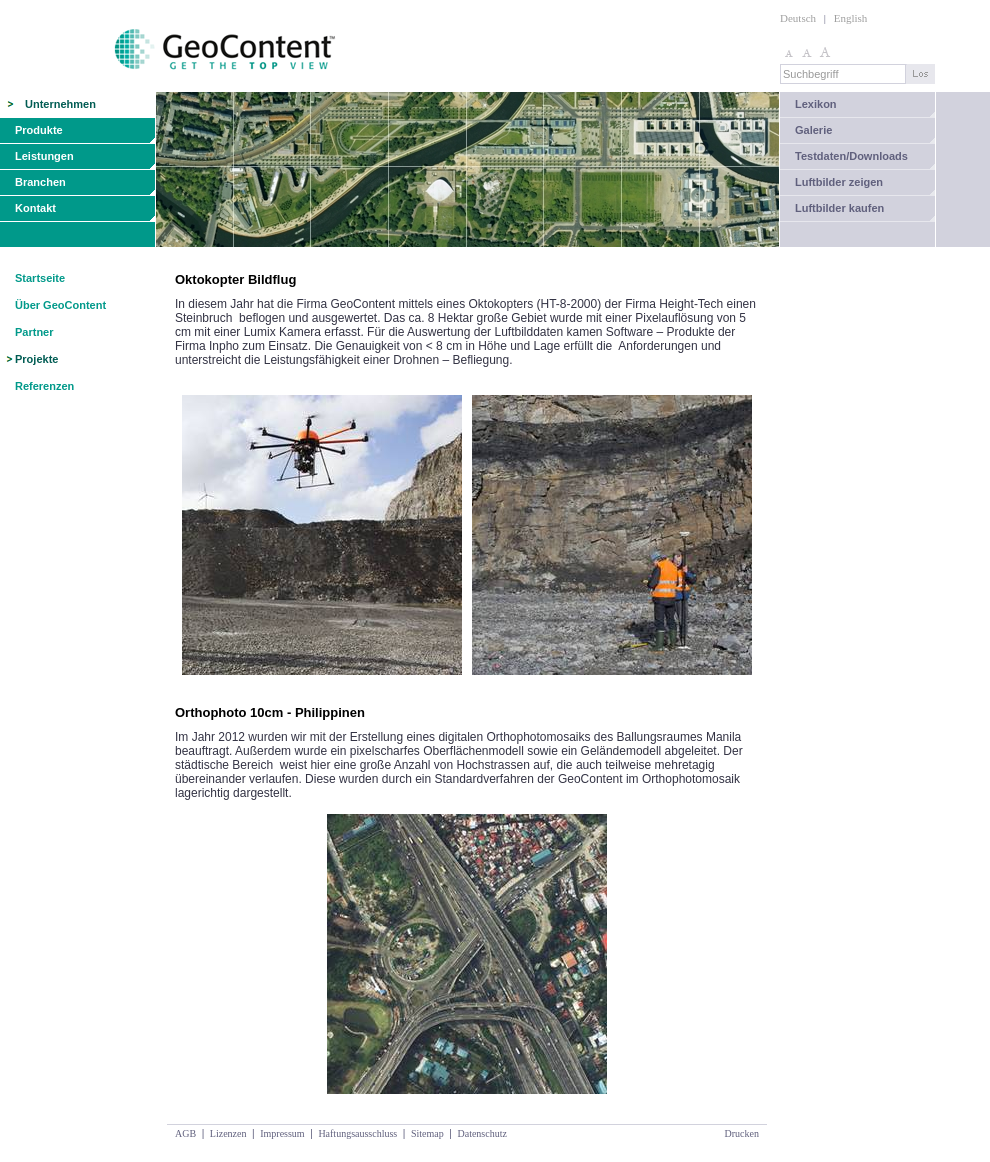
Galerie (813, 130)
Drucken (742, 1133)
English (851, 18)
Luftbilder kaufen (839, 208)
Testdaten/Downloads (851, 156)
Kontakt (35, 208)
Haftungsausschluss (357, 1133)
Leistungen (44, 156)
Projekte (36, 359)
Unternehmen (60, 104)
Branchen (40, 182)
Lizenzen (228, 1133)
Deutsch (798, 18)
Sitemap (427, 1133)
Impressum (282, 1133)
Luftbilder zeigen (839, 182)
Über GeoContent (60, 305)
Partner (34, 332)
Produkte (39, 130)
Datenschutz (481, 1133)
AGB (185, 1133)
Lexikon (816, 104)
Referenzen (44, 386)
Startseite (40, 278)
